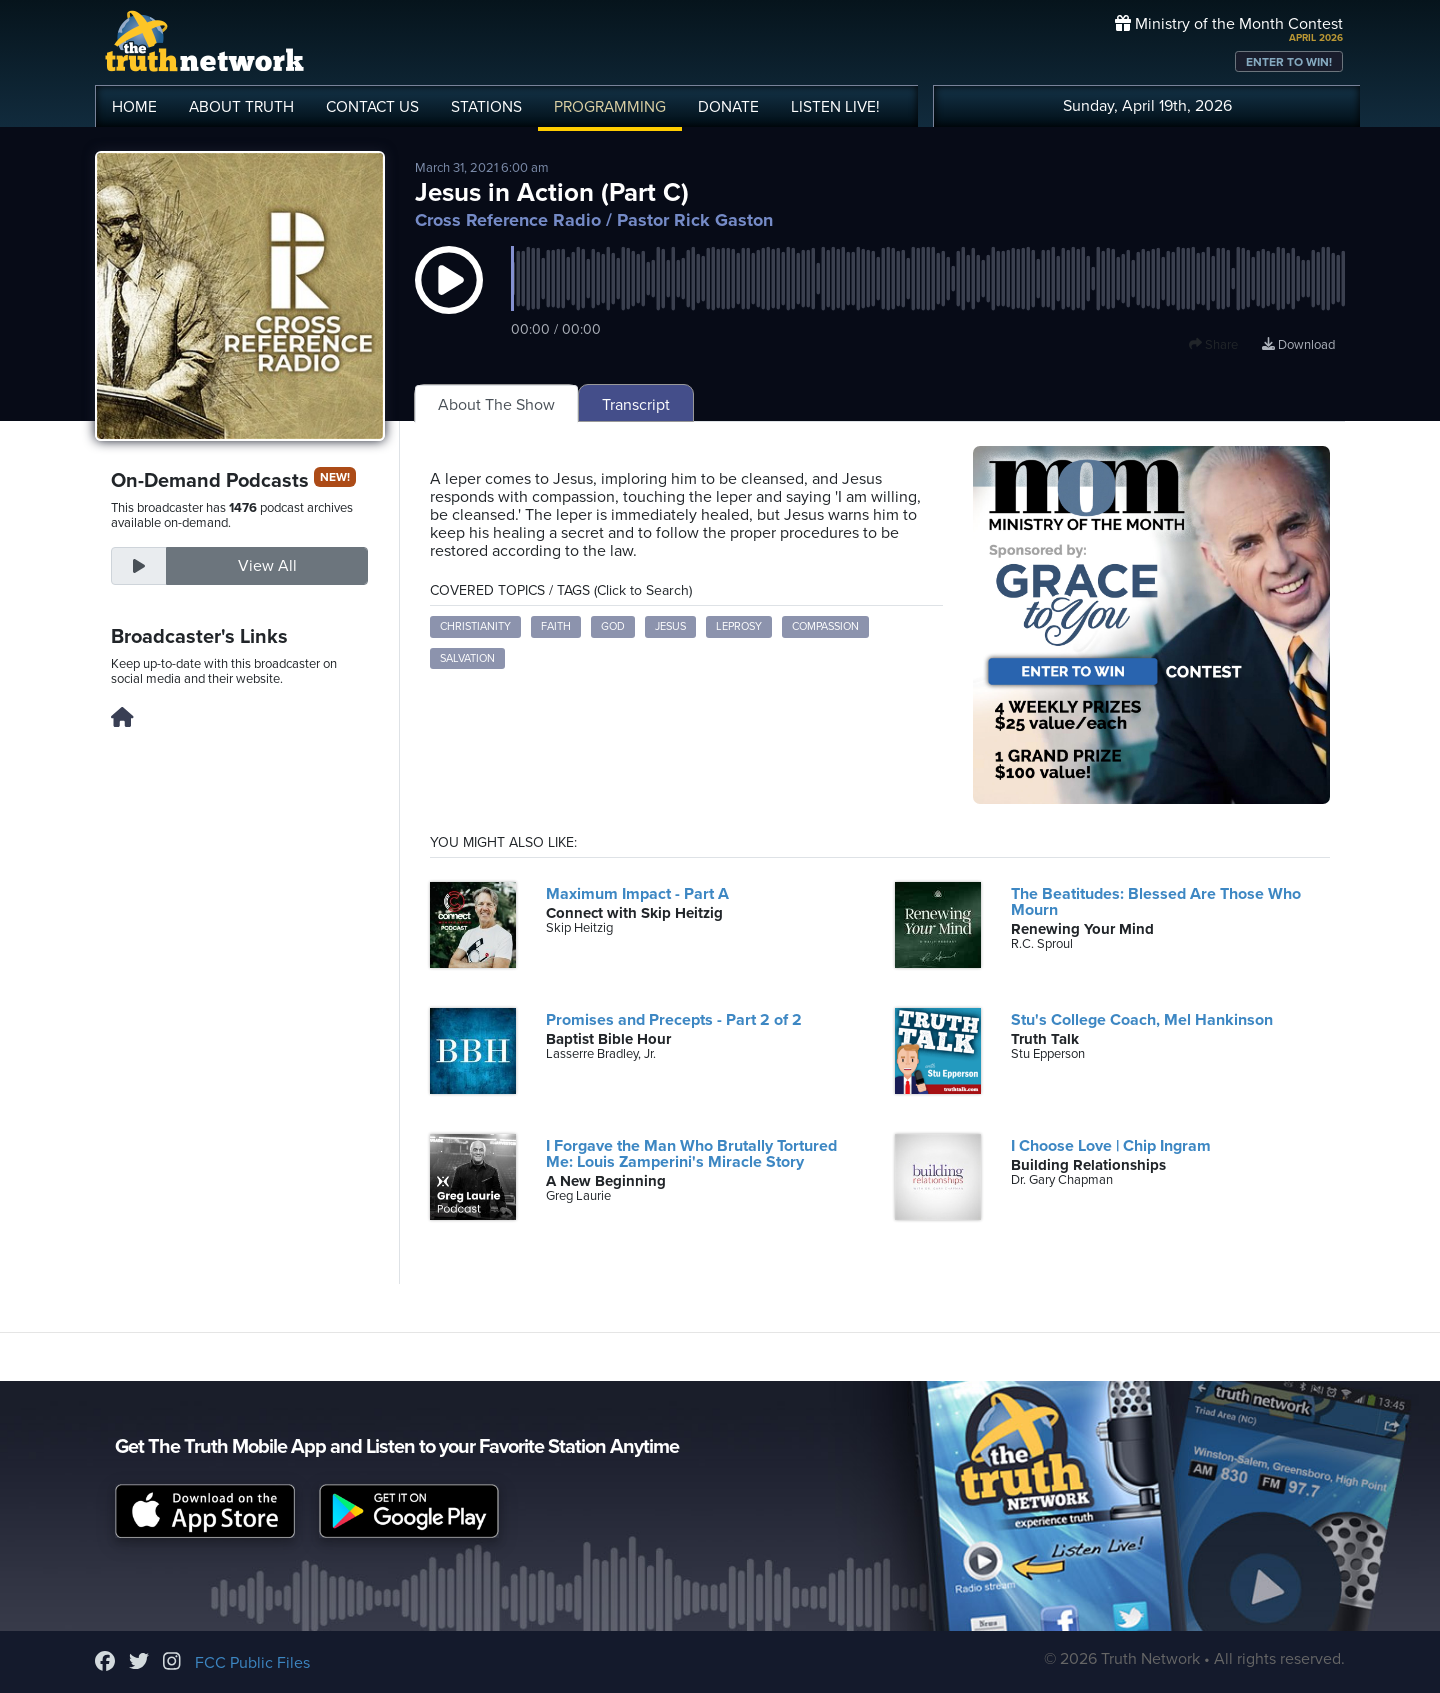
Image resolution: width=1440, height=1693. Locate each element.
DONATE (728, 107)
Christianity (475, 626)
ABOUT (241, 107)
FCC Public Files (252, 1663)
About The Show (496, 405)
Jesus (670, 626)
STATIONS (486, 107)
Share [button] (1213, 345)
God (613, 626)
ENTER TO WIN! (1289, 62)
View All (267, 566)
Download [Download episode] (1298, 345)
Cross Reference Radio (508, 220)
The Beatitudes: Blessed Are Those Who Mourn (1156, 902)
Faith (556, 626)
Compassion (825, 626)
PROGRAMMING (610, 107)
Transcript (636, 405)
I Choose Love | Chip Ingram (1111, 1146)
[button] (449, 300)
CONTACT (372, 107)
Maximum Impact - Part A (637, 894)
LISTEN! (835, 107)
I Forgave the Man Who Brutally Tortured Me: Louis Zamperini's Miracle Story (691, 1154)
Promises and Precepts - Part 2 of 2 (674, 1020)
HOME (134, 107)
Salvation (467, 658)
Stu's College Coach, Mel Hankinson (1142, 1020)
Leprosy (739, 626)
